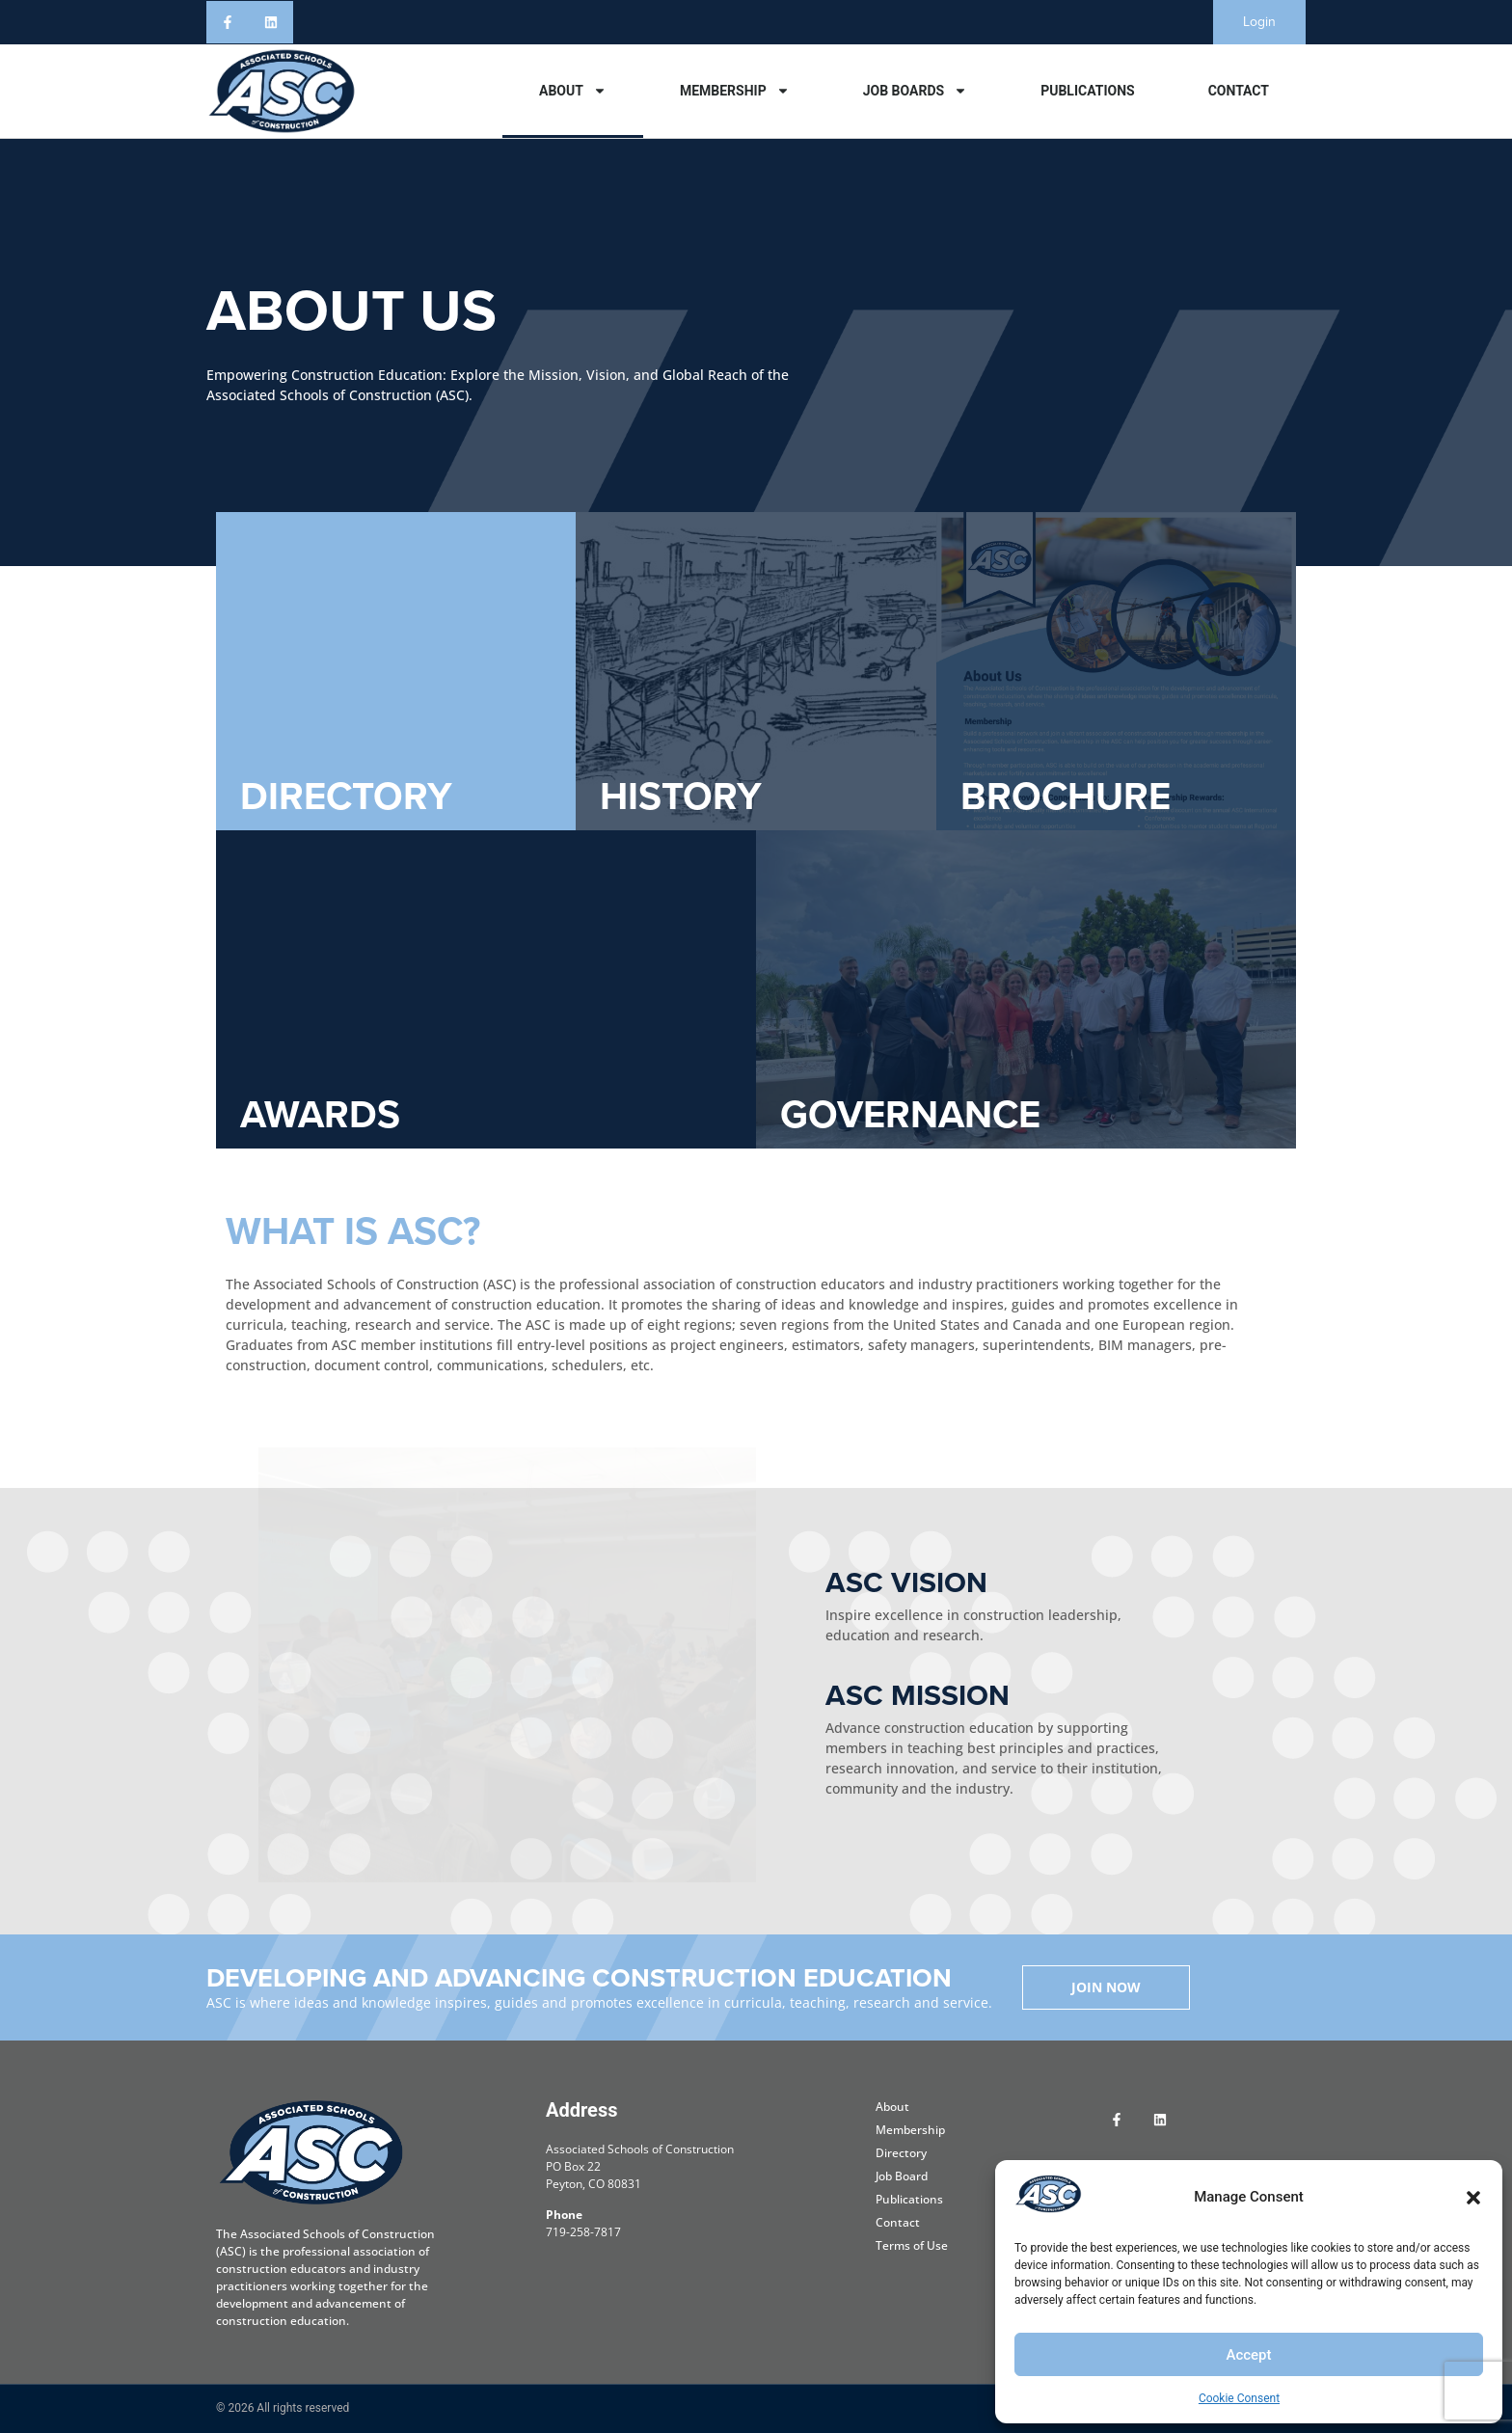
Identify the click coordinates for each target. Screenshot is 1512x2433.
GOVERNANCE (910, 1114)
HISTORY (681, 796)
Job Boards (915, 90)
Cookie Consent (1239, 2398)
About (573, 90)
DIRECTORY (346, 796)
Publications (1087, 90)
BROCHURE (1065, 796)
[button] (1473, 2197)
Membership (735, 90)
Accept (1248, 2355)
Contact (1238, 90)
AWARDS (320, 1114)
